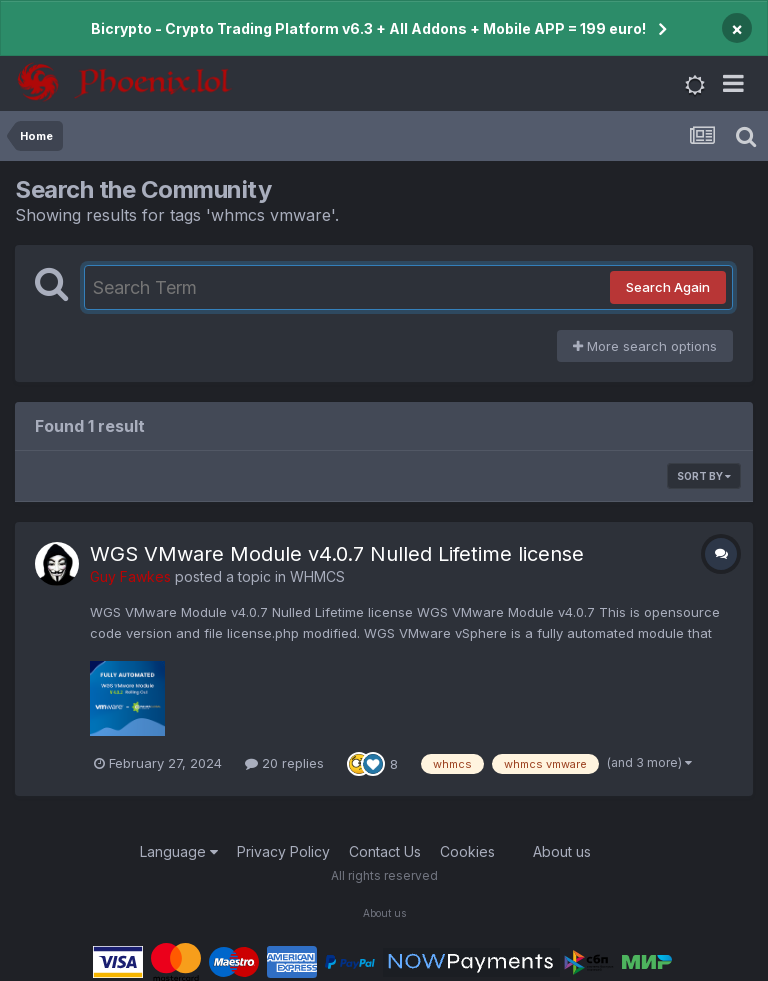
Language (179, 851)
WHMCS (317, 576)
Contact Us (385, 851)
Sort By (704, 476)
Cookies (467, 851)
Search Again (668, 287)
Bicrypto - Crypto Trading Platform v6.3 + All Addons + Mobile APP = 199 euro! (368, 28)
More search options (645, 346)
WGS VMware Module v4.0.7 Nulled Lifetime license (337, 554)
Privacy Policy (283, 851)
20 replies (284, 763)
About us (562, 851)
